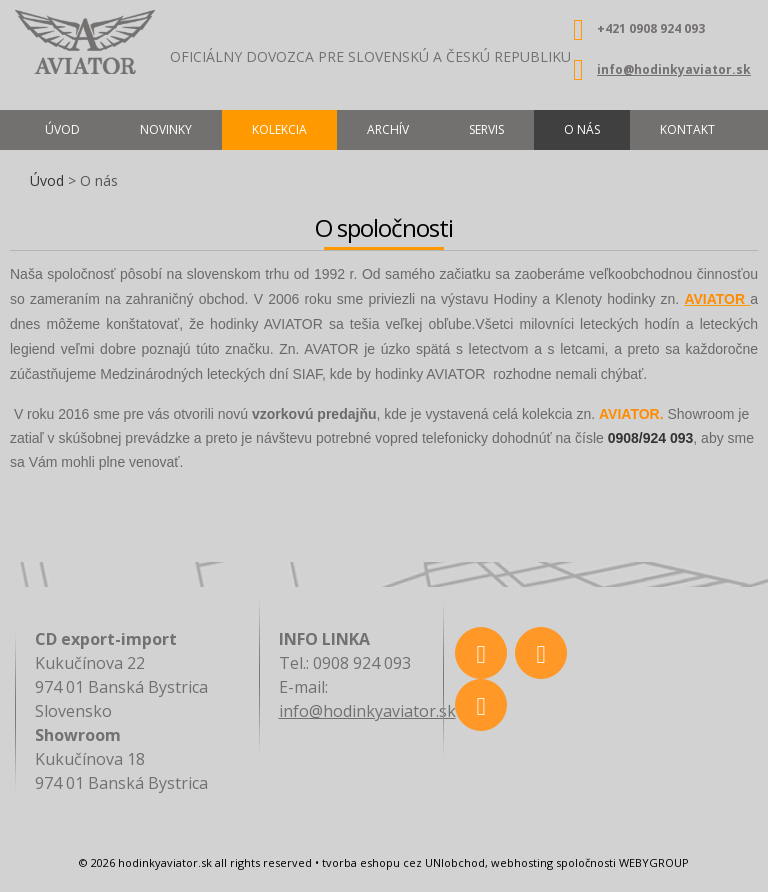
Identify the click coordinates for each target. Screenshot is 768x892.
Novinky (166, 129)
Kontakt (687, 129)
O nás (582, 129)
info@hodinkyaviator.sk (674, 69)
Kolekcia (279, 129)
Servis (486, 129)
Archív (388, 129)
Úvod (47, 180)
